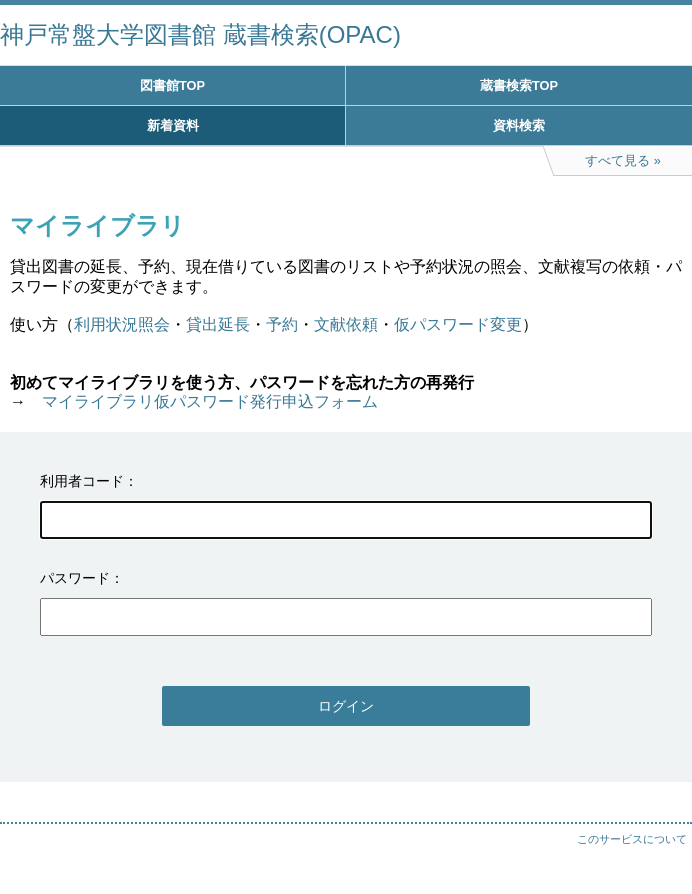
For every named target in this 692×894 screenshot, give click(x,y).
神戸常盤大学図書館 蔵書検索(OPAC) (200, 34)
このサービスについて (632, 839)
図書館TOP (172, 85)
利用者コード (82, 481)
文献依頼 (346, 324)
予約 (282, 324)
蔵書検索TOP (519, 85)
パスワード (75, 578)
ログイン (346, 706)
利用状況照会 (122, 324)
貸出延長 (218, 324)
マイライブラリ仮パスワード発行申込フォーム (210, 401)
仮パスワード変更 (458, 324)
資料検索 (519, 125)
